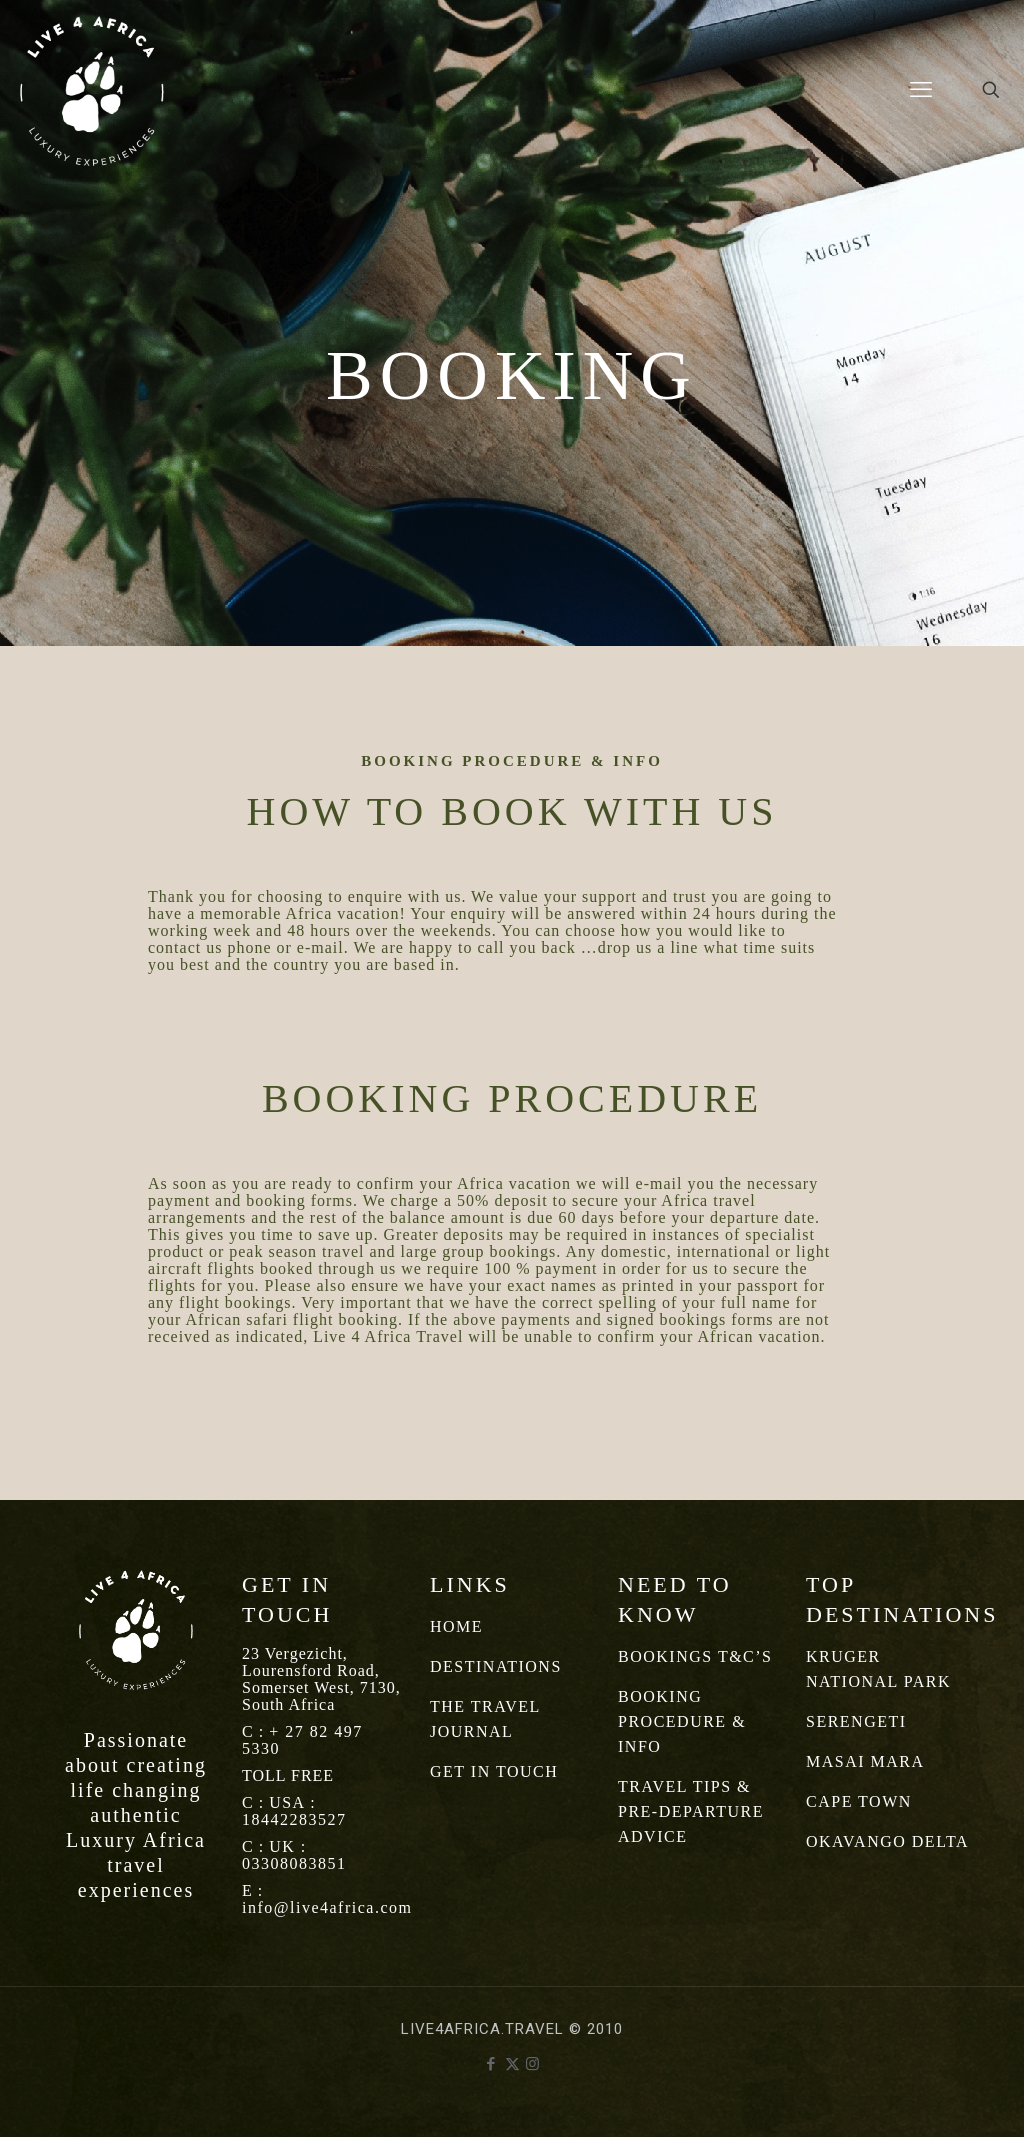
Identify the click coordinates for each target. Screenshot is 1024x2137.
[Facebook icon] (491, 2064)
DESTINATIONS (496, 1666)
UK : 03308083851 (294, 1855)
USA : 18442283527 (294, 1811)
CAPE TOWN (859, 1801)
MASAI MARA (865, 1761)
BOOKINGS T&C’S (695, 1656)
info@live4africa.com (327, 1907)
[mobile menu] (921, 90)
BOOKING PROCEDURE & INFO (682, 1721)
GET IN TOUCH (494, 1771)
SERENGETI (856, 1721)
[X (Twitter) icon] (512, 2064)
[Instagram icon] (533, 2064)
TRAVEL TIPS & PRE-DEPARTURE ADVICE (691, 1811)
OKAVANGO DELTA (887, 1841)
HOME (456, 1626)
